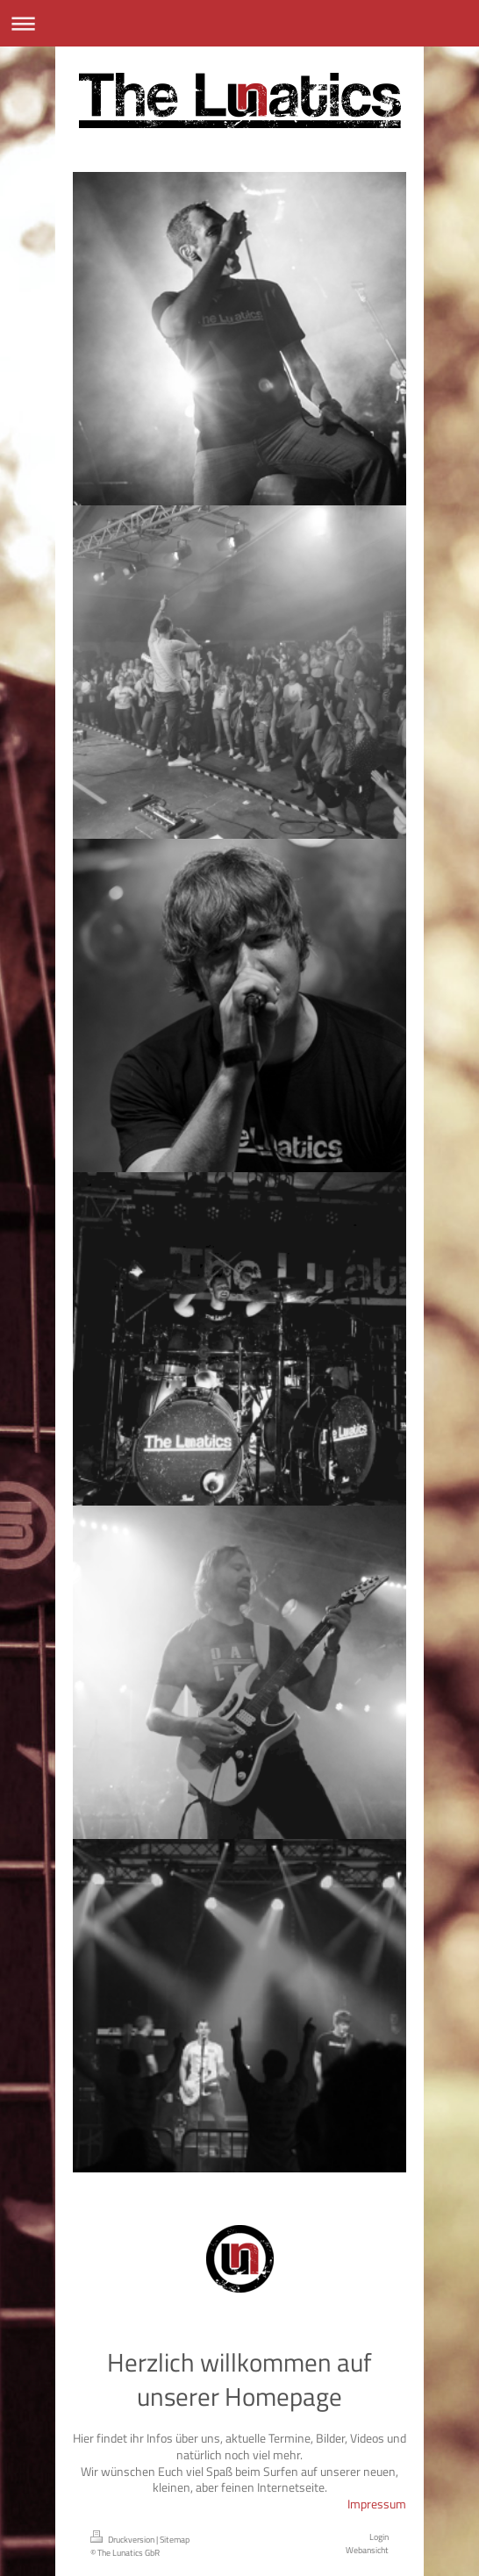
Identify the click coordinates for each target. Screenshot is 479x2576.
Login (379, 2536)
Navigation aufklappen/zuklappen (239, 23)
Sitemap (174, 2539)
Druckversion (123, 2539)
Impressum (376, 2503)
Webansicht (367, 2550)
